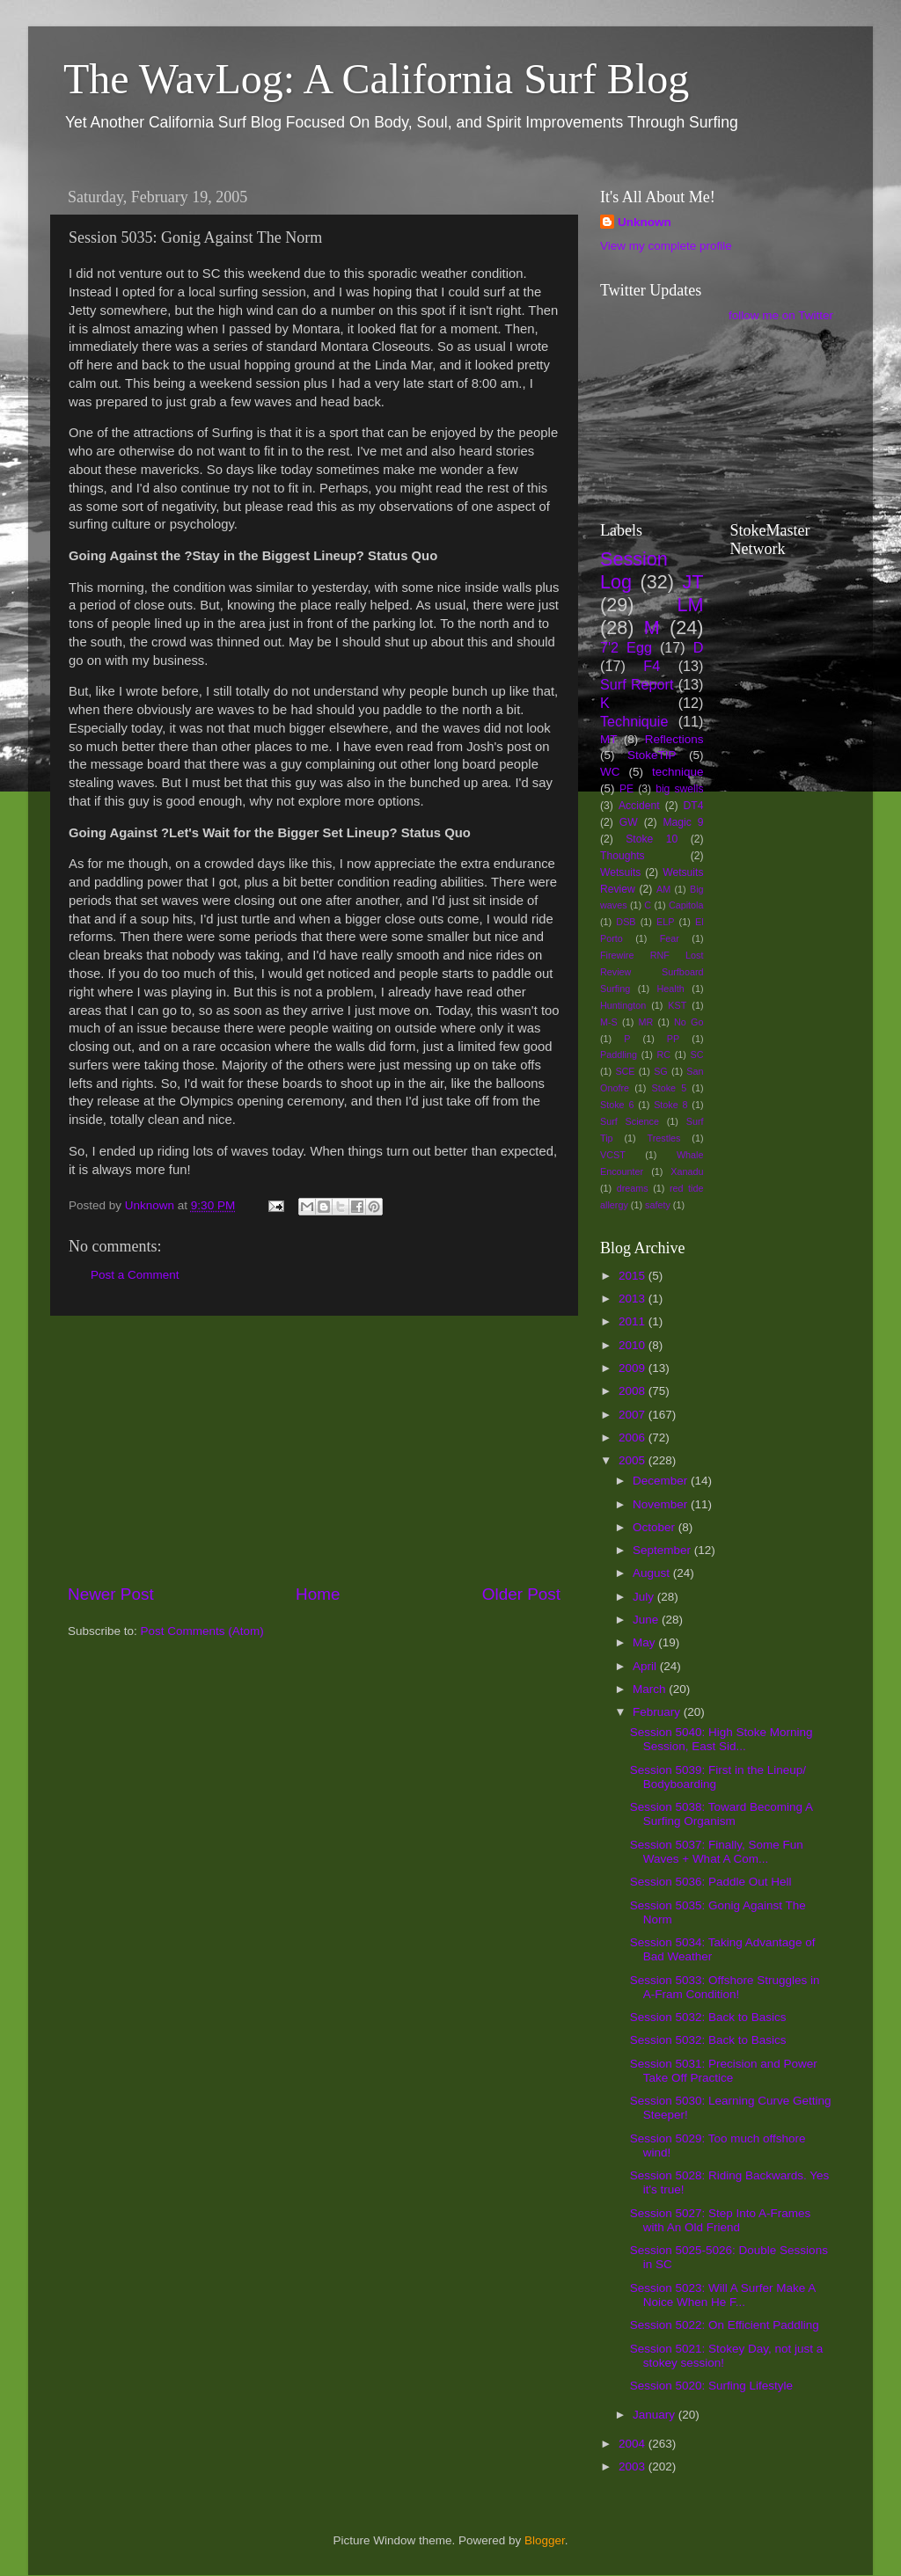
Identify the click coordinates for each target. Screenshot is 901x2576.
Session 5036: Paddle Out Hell (711, 1881)
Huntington (623, 1005)
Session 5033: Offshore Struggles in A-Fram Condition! (725, 1987)
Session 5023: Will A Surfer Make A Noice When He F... (723, 2295)
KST (677, 1005)
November (662, 1504)
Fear (669, 938)
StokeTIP (652, 755)
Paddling (618, 1054)
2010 (633, 1345)
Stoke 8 (670, 1104)
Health (671, 988)
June (647, 1619)
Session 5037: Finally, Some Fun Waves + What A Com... (716, 1851)
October (655, 1527)
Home (318, 1594)
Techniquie (634, 721)
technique (678, 771)
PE (626, 789)
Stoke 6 (617, 1104)
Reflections (674, 739)
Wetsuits (620, 872)
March (651, 1689)
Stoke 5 (668, 1088)
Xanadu (686, 1171)
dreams (632, 1188)
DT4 (694, 805)
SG (661, 1071)
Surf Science (629, 1121)
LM (691, 605)
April (646, 1666)
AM (663, 889)
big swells (679, 789)
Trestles (663, 1138)
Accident (639, 805)
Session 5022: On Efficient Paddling (724, 2325)
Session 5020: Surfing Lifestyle (711, 2385)
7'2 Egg (626, 647)
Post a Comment (135, 1274)
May (645, 1642)
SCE (624, 1071)
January (655, 2414)
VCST (613, 1154)
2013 (633, 1298)
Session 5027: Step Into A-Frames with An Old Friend (720, 2220)
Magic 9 (683, 822)
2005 (633, 1460)
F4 (651, 666)
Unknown (644, 222)
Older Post (521, 1594)
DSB (625, 921)
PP (673, 1038)
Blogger (544, 2540)
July (645, 1596)
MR (646, 1022)
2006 (633, 1437)
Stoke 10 (652, 839)
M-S (609, 1022)
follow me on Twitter (781, 315)
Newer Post (111, 1594)
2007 (633, 1414)
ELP (665, 921)
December (662, 1480)
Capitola (686, 905)
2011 (633, 1321)
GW (628, 822)
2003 (633, 2466)
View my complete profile (666, 245)
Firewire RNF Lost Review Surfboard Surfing (652, 972)
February (658, 1712)
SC (697, 1054)
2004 (633, 2443)
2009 (633, 1368)
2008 (633, 1390)
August (653, 1573)
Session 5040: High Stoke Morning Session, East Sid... (721, 1739)
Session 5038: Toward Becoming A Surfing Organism (721, 1814)
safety (657, 1205)
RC (663, 1054)
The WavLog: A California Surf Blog (376, 78)
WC (610, 771)
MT (609, 739)
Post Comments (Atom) (202, 1631)
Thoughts (622, 856)
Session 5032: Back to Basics (708, 2017)
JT (693, 582)
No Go (688, 1022)
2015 (633, 1275)
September (663, 1550)
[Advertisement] (314, 1449)
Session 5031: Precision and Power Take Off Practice (723, 2070)
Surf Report (636, 684)
